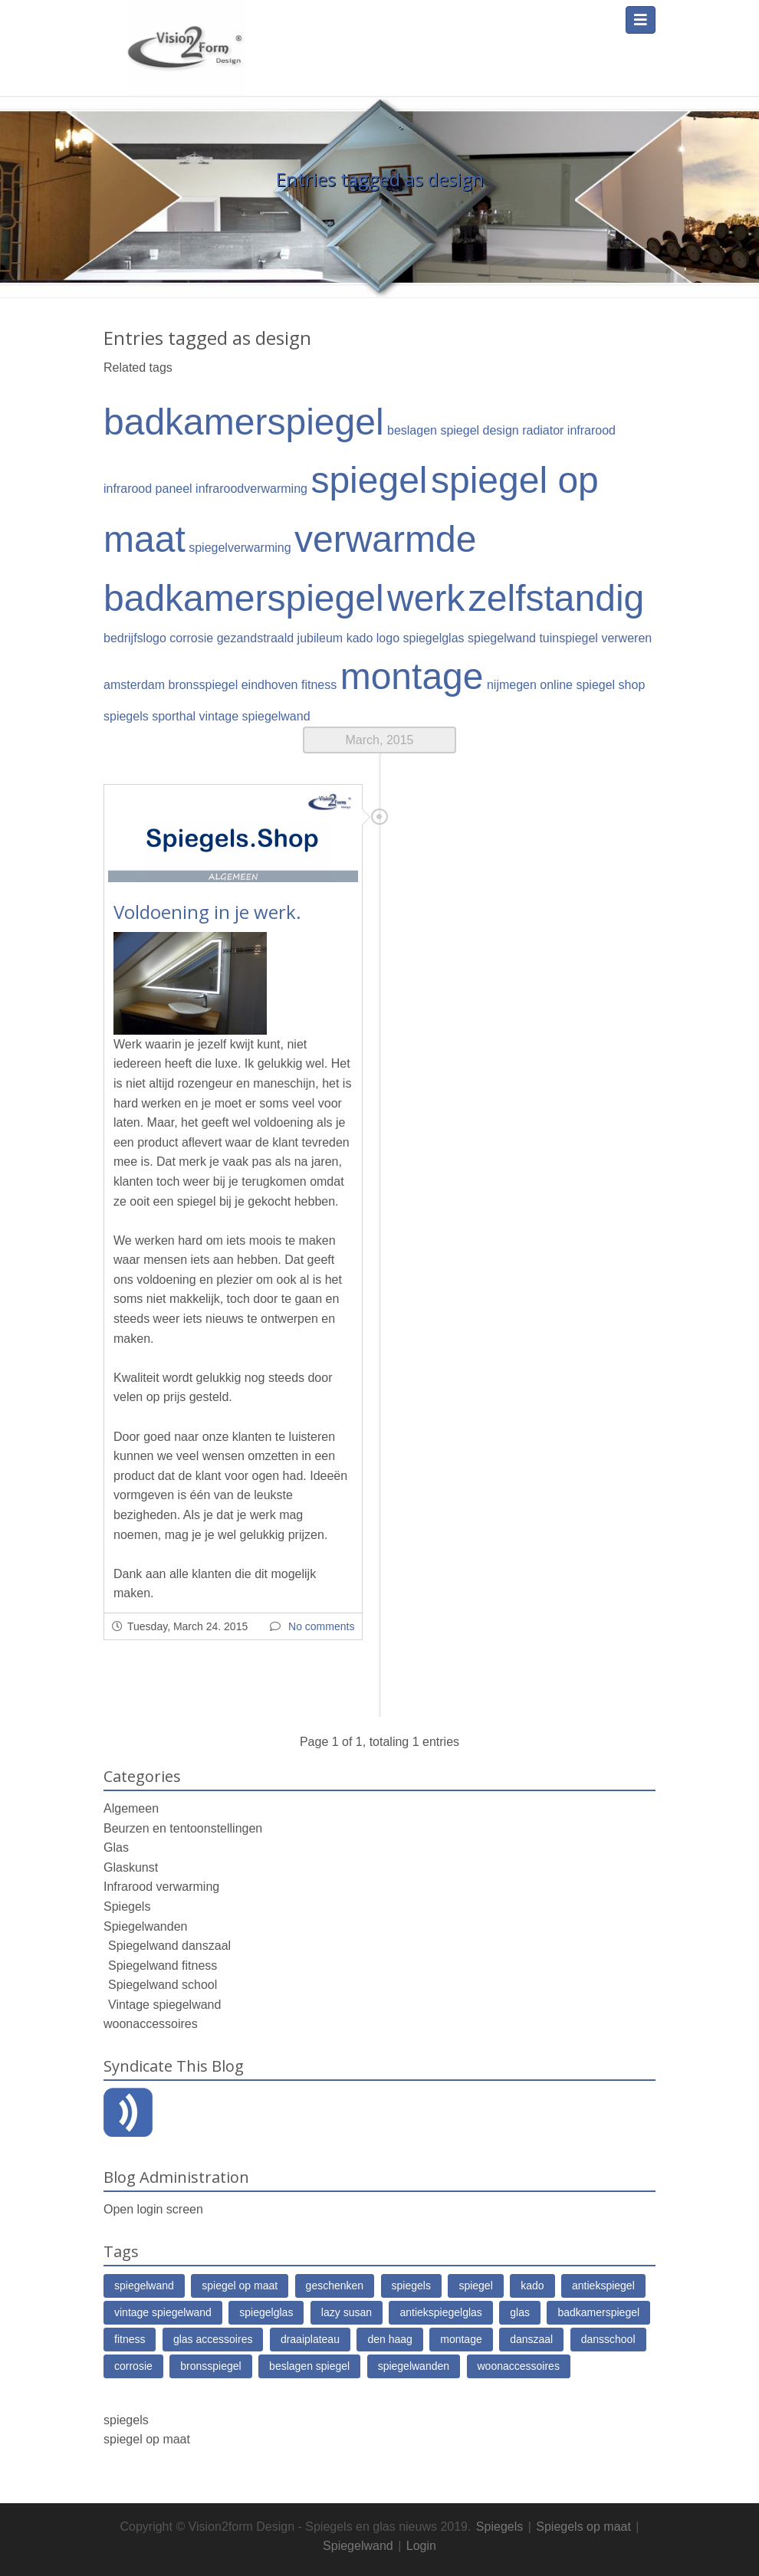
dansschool (608, 2339)
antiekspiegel (603, 2285)
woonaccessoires (151, 2023)
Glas (116, 1847)
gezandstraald (255, 638)
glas (520, 2312)
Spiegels (127, 1906)
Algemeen (131, 1808)
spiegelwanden (413, 2366)
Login (421, 2545)
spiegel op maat (240, 2285)
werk (426, 598)
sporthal (174, 716)
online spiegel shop (592, 684)
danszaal (531, 2339)
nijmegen (512, 684)
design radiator (523, 430)
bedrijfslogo (135, 638)
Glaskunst (131, 1867)
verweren (626, 638)
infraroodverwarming (251, 488)
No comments (321, 1626)
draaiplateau (310, 2339)
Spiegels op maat (583, 2526)
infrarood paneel (148, 488)
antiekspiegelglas (440, 2312)
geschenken (335, 2285)
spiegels (126, 716)
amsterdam (134, 684)
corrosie (191, 638)
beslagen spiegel (433, 430)
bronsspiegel (203, 684)
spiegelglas (434, 638)
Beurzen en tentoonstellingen (183, 1828)
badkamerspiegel (244, 422)
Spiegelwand (358, 2545)
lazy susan (346, 2312)
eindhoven (270, 684)
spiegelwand (502, 638)
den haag (389, 2339)
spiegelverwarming (240, 547)
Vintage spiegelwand (164, 2004)
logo (387, 638)
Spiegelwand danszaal (169, 1945)
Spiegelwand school (162, 1984)
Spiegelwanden (145, 1926)
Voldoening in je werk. (207, 911)
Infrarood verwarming (161, 1886)
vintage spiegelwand (254, 716)
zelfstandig (556, 598)
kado (532, 2285)
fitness (319, 684)
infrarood (591, 430)
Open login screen (153, 2209)
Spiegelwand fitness (162, 1965)
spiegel (368, 480)
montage (412, 676)
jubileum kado (335, 638)
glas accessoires (213, 2339)
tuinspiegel (568, 638)
